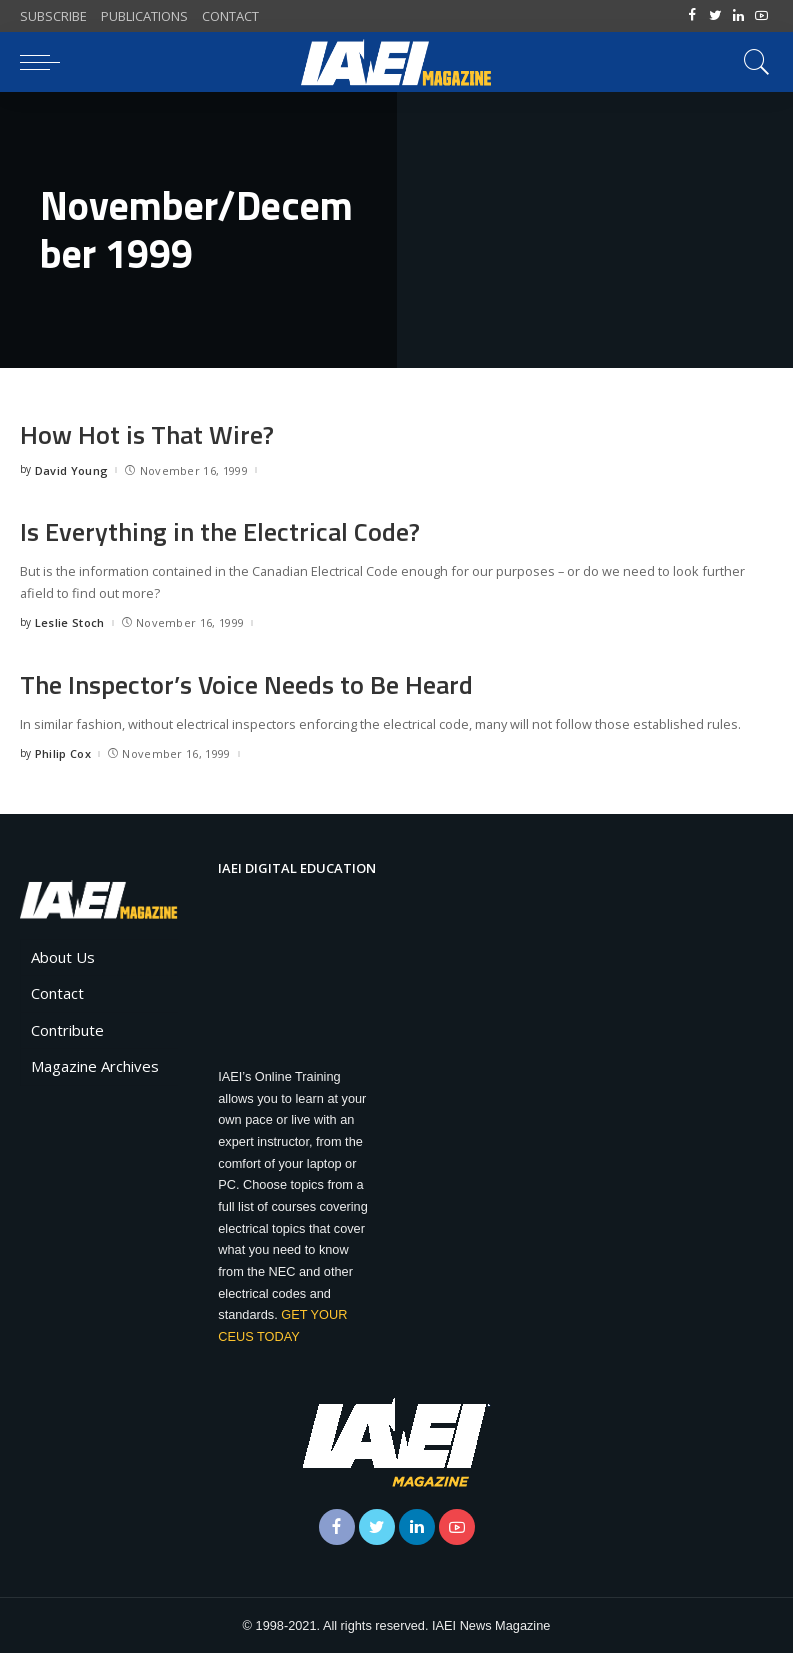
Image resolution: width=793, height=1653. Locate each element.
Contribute (67, 1030)
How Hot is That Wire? (147, 434)
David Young (72, 470)
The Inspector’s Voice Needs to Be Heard (246, 684)
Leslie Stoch (70, 622)
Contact (57, 993)
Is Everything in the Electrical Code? (220, 531)
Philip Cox (63, 753)
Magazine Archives (95, 1066)
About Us (63, 957)
